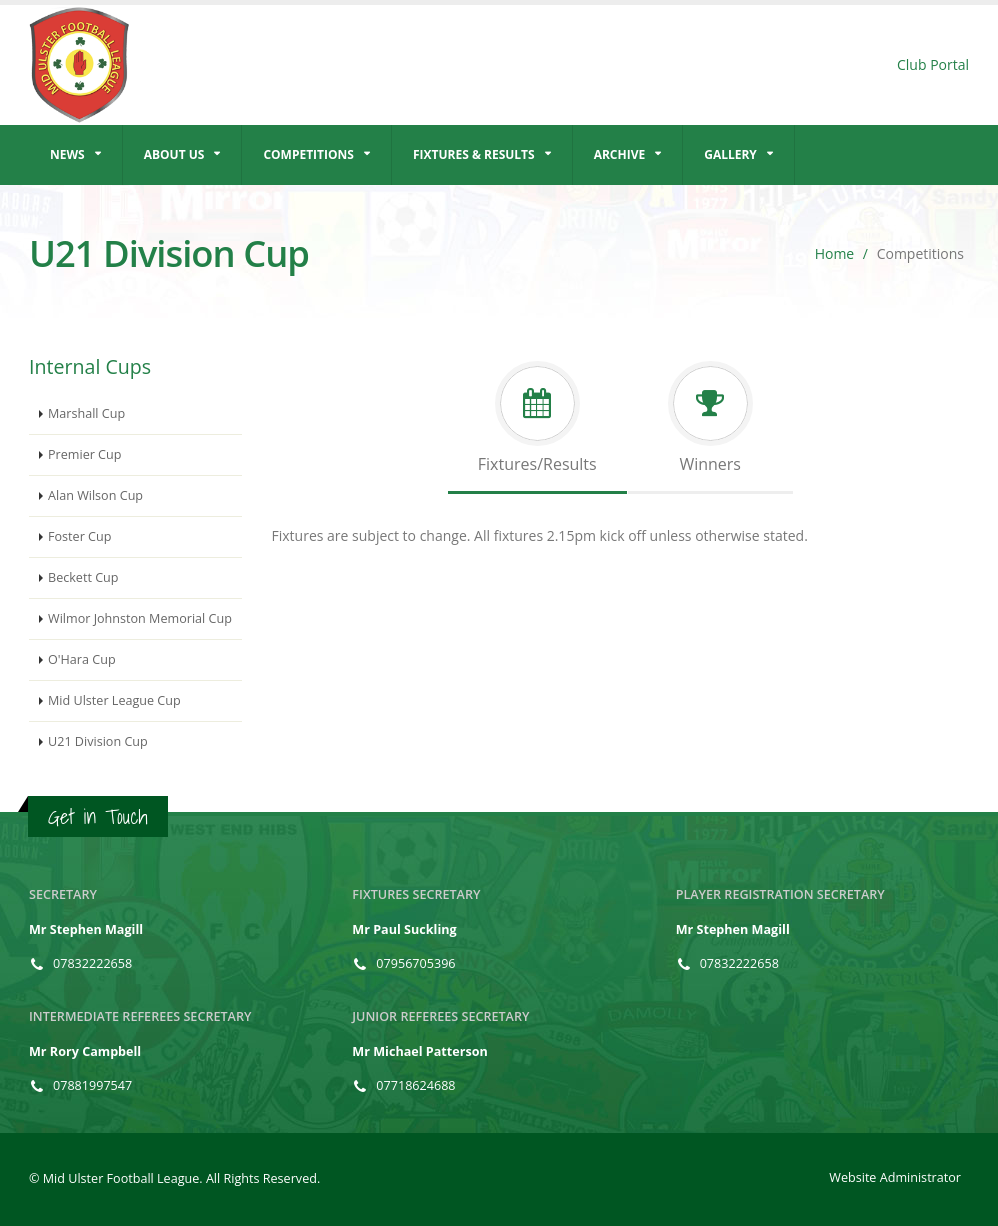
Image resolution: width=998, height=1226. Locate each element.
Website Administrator (895, 1177)
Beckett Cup (83, 577)
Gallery (730, 154)
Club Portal (933, 64)
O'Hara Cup (82, 659)
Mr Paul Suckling (404, 929)
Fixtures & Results (474, 154)
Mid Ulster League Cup (114, 700)
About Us (174, 154)
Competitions (308, 154)
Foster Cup (79, 536)
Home (835, 253)
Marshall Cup (86, 413)
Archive (620, 154)
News (67, 154)
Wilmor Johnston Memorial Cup (140, 618)
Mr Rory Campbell (85, 1051)
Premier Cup (84, 454)
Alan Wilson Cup (95, 495)
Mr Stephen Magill (86, 929)
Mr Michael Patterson (419, 1051)
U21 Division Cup (98, 741)
